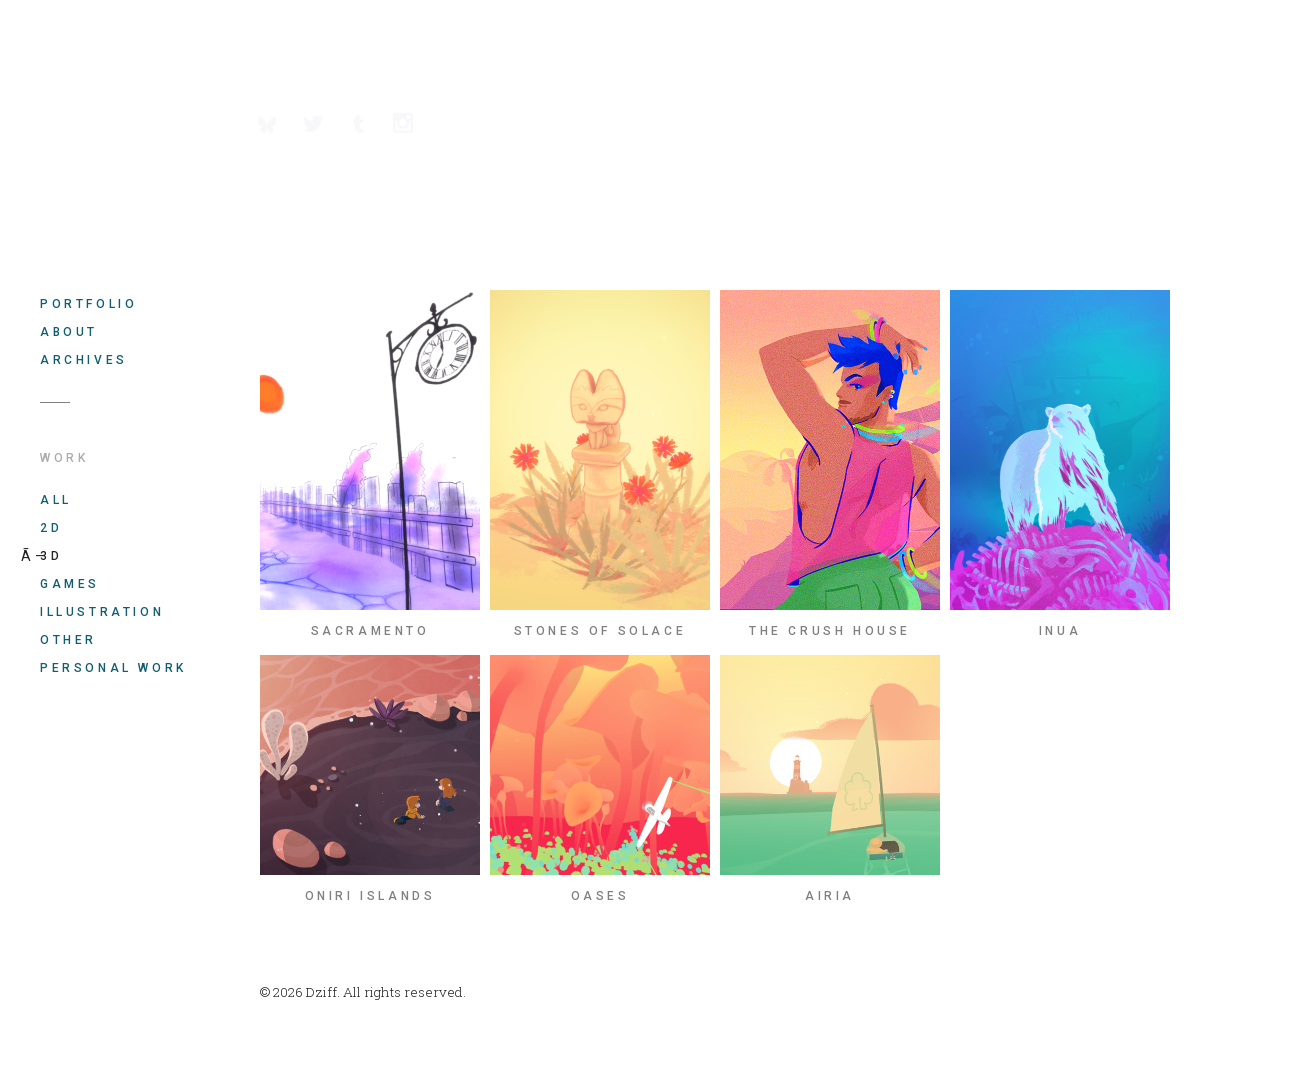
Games (70, 584)
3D (51, 556)
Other (68, 640)
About (69, 332)
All (56, 500)
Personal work (113, 668)
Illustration (102, 612)
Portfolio (88, 304)
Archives (84, 360)
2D (51, 528)
